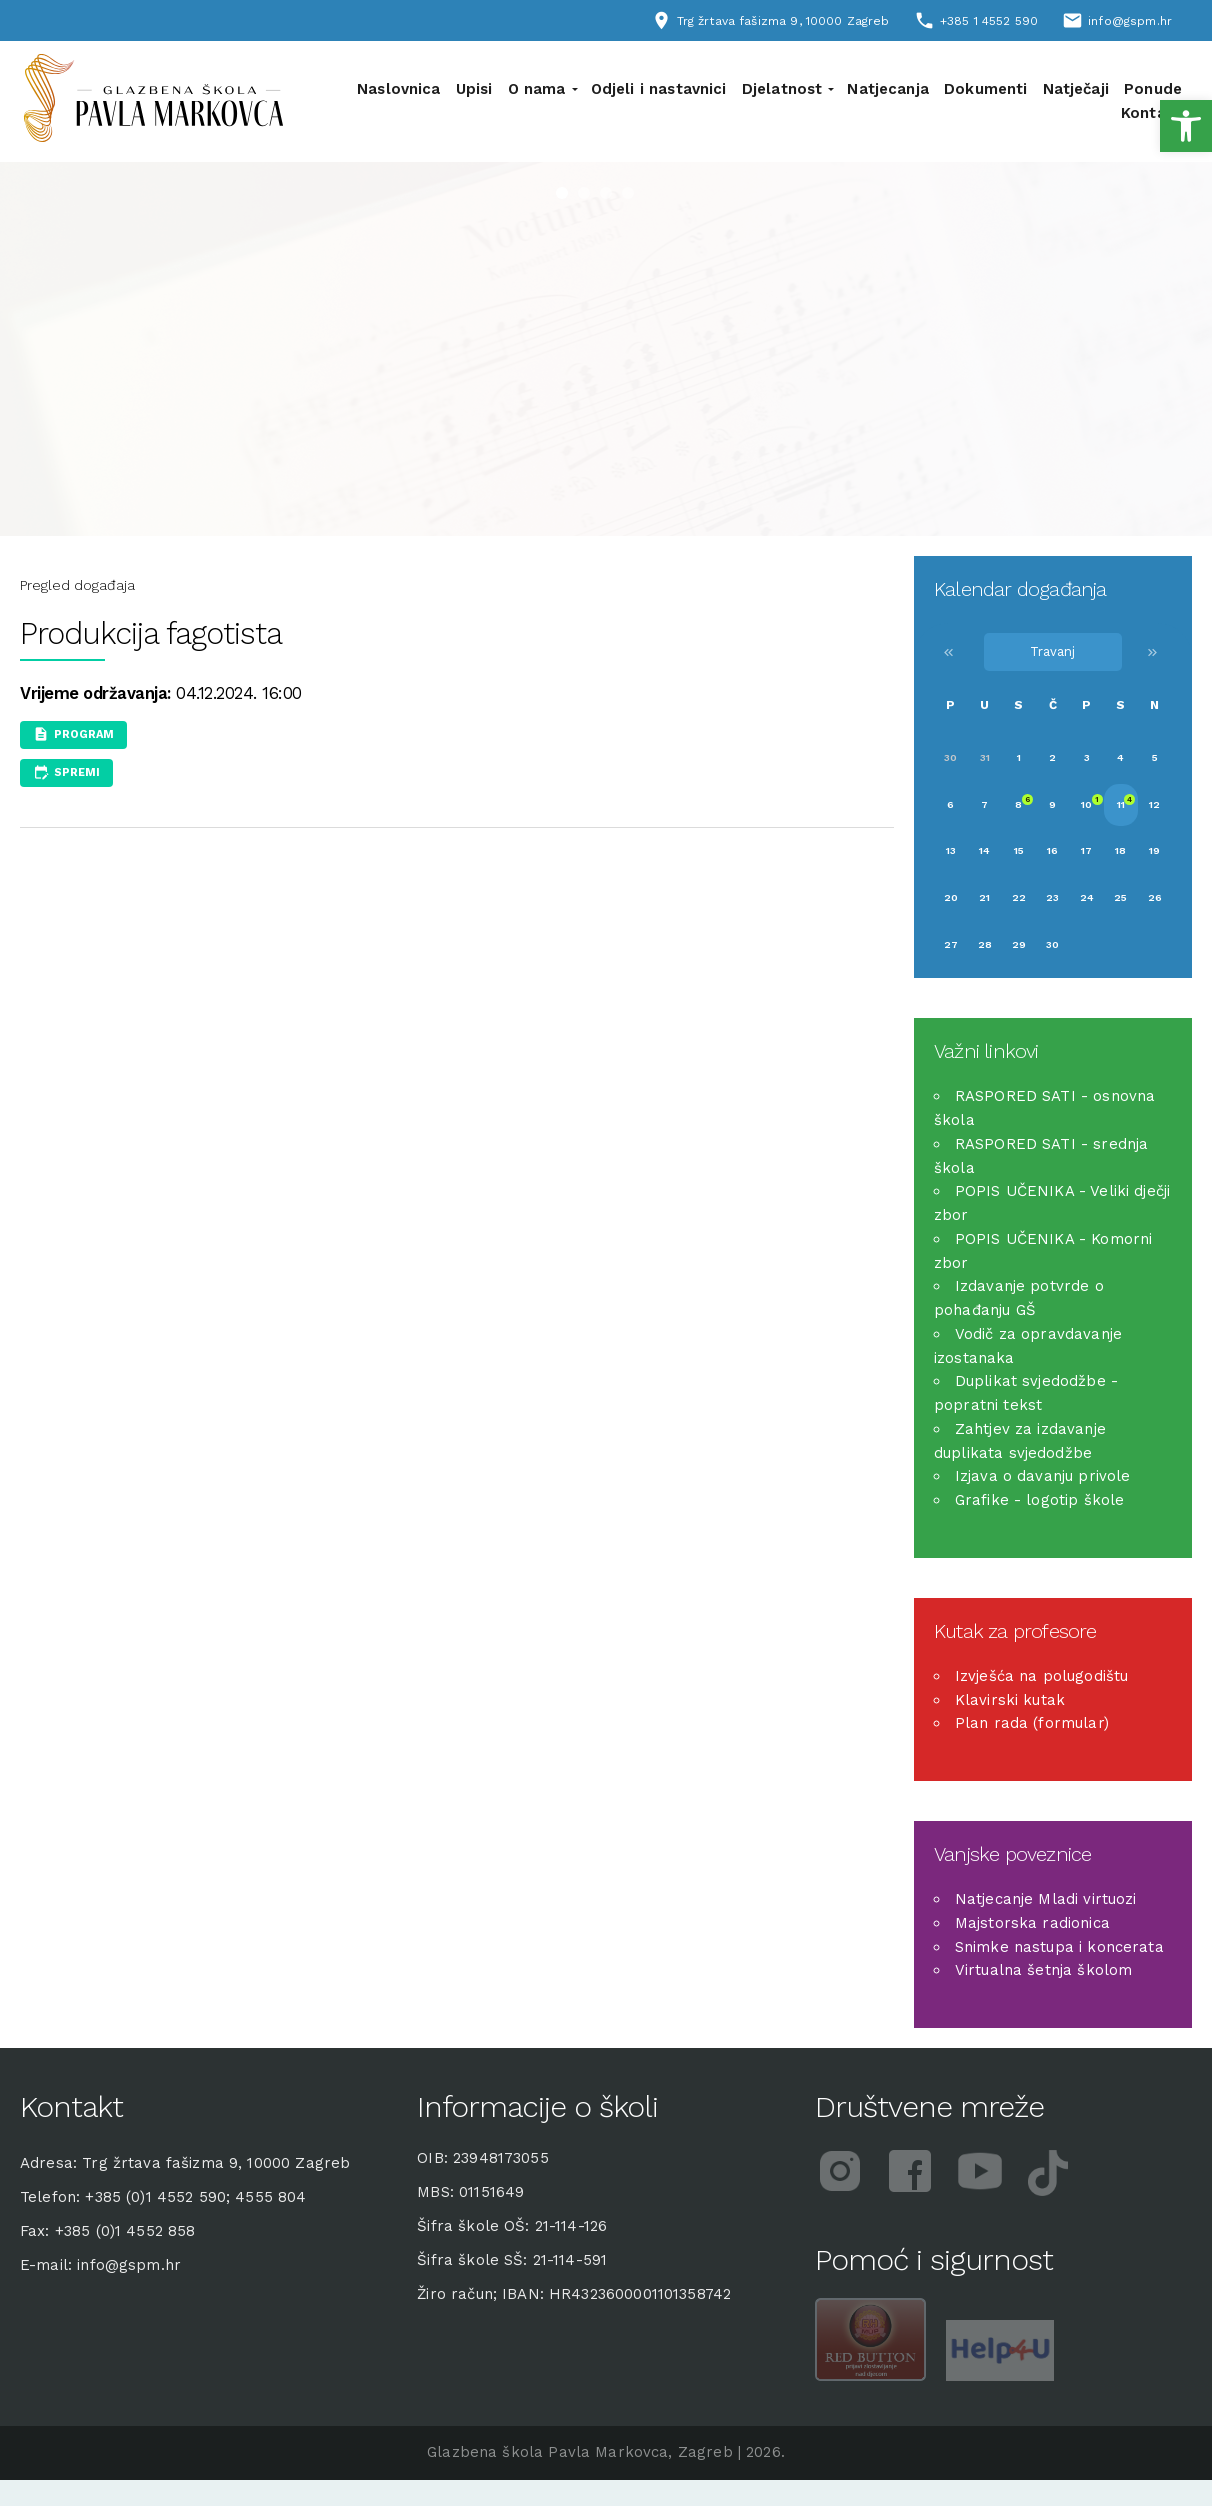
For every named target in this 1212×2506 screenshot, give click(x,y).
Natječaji (1076, 89)
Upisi (474, 89)
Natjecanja (888, 89)
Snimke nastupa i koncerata (1059, 1947)
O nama (537, 89)
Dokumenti (985, 89)
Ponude (1153, 89)
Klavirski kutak (1010, 1700)
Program (84, 734)
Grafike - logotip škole (1039, 1500)
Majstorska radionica (1032, 1923)
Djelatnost (782, 89)
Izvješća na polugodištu (1041, 1676)
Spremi (77, 772)
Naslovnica (399, 89)
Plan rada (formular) (1032, 1723)
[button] (1186, 126)
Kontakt (1151, 113)
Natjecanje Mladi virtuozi (1046, 1899)
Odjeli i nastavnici (659, 89)
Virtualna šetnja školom (1043, 1970)
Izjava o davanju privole (1043, 1476)
